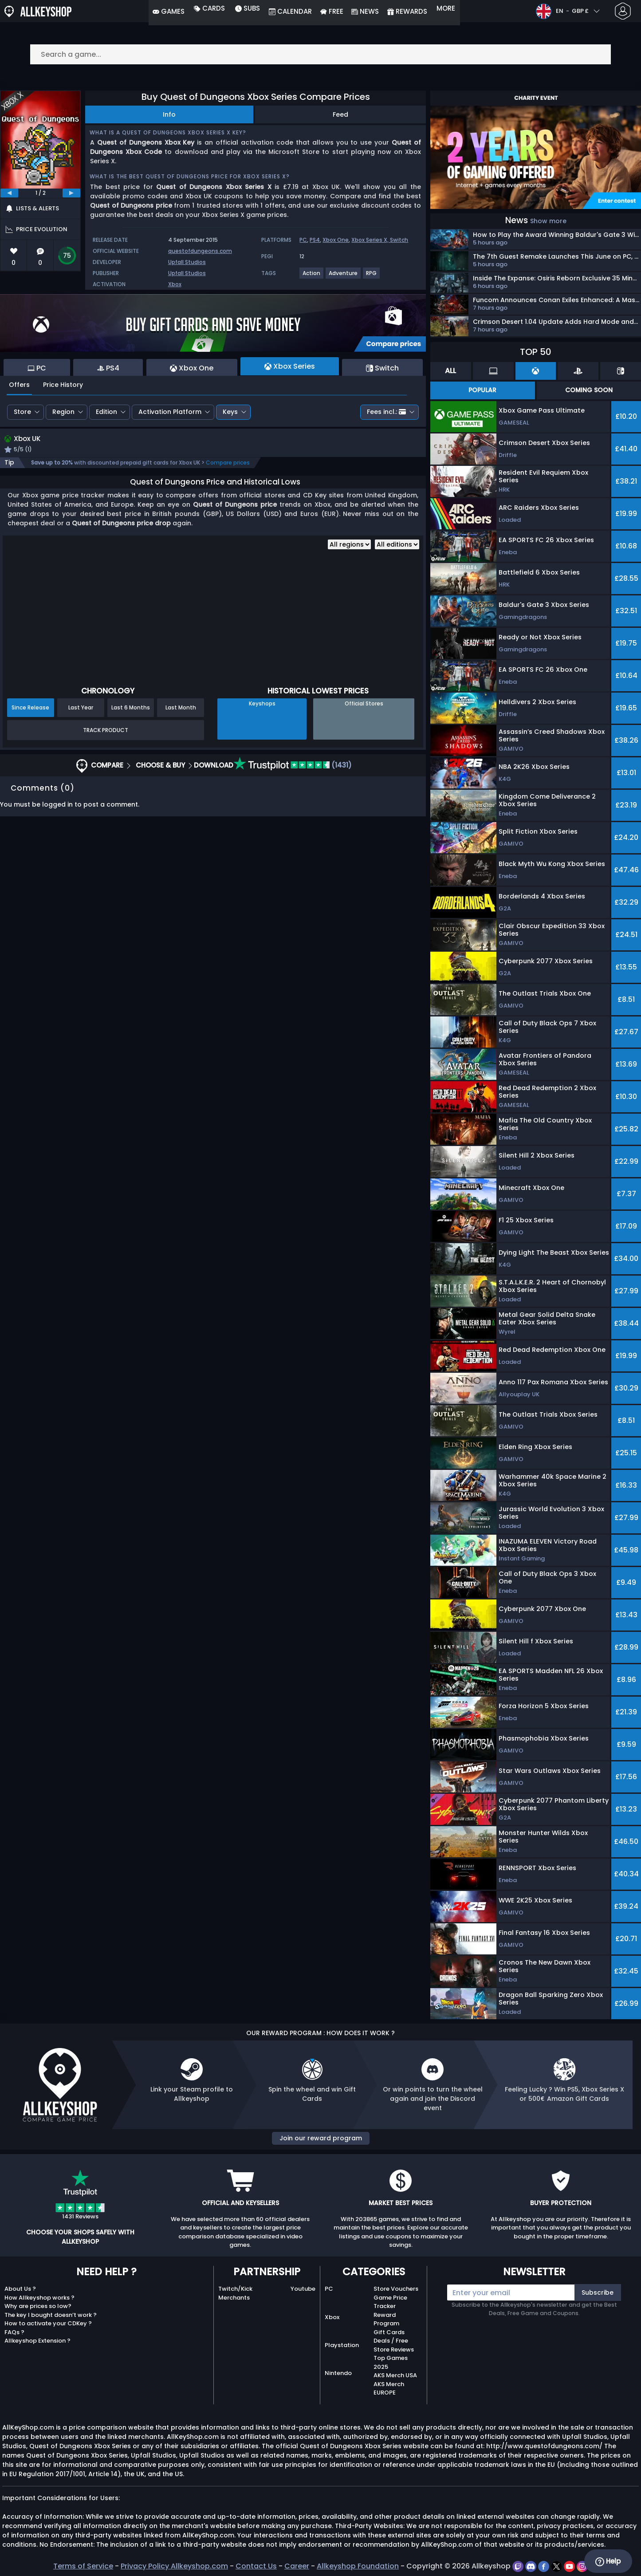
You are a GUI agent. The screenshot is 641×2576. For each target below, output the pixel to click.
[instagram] (582, 2566)
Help (608, 2561)
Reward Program (386, 2319)
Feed (340, 114)
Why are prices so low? (37, 2306)
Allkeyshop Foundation (358, 2566)
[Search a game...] (321, 54)
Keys (230, 411)
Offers (19, 384)
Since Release (30, 709)
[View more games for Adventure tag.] (344, 276)
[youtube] (570, 2566)
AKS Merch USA (395, 2375)
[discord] (531, 2566)
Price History (63, 384)
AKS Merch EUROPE (389, 2388)
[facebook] (544, 2566)
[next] (71, 193)
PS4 (315, 240)
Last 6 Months (130, 709)
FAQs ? (14, 2332)
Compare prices (228, 464)
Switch (399, 240)
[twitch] (518, 2566)
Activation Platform (169, 411)
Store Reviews (394, 2349)
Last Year (80, 709)
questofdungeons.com (200, 251)
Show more (548, 221)
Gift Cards (389, 2332)
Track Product (105, 731)
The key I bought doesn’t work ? (50, 2315)
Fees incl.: (386, 411)
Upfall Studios (187, 262)
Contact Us (256, 2566)
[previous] (9, 193)
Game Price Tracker (390, 2302)
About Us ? (20, 2289)
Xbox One (335, 240)
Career (296, 2566)
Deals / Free (391, 2340)
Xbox (174, 284)
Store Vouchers (396, 2289)
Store (22, 411)
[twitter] (557, 2566)
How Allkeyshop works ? (39, 2297)
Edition (106, 411)
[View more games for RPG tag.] (372, 276)
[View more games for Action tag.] (311, 276)
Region (63, 411)
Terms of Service (83, 2566)
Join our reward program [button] (320, 2138)
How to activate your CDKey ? (48, 2323)
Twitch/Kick (235, 2289)
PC (303, 240)
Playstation (342, 2345)
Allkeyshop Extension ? (37, 2340)
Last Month (180, 709)
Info (169, 114)
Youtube (303, 2289)
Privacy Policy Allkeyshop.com (174, 2566)
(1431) (292, 766)
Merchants (234, 2297)
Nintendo (338, 2373)
